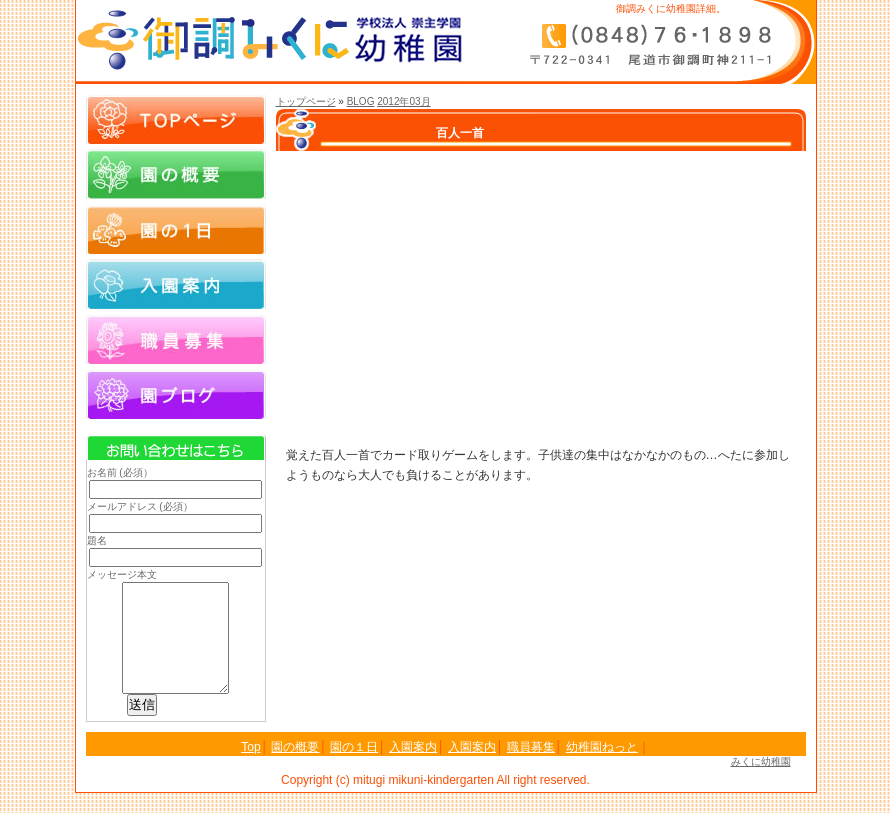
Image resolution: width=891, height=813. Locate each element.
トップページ (306, 101)
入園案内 (176, 284)
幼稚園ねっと (602, 767)
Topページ (176, 119)
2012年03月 (403, 101)
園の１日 (176, 229)
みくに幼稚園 (761, 781)
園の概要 (176, 174)
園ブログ (176, 394)
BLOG (361, 101)
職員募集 (176, 339)
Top (250, 767)
